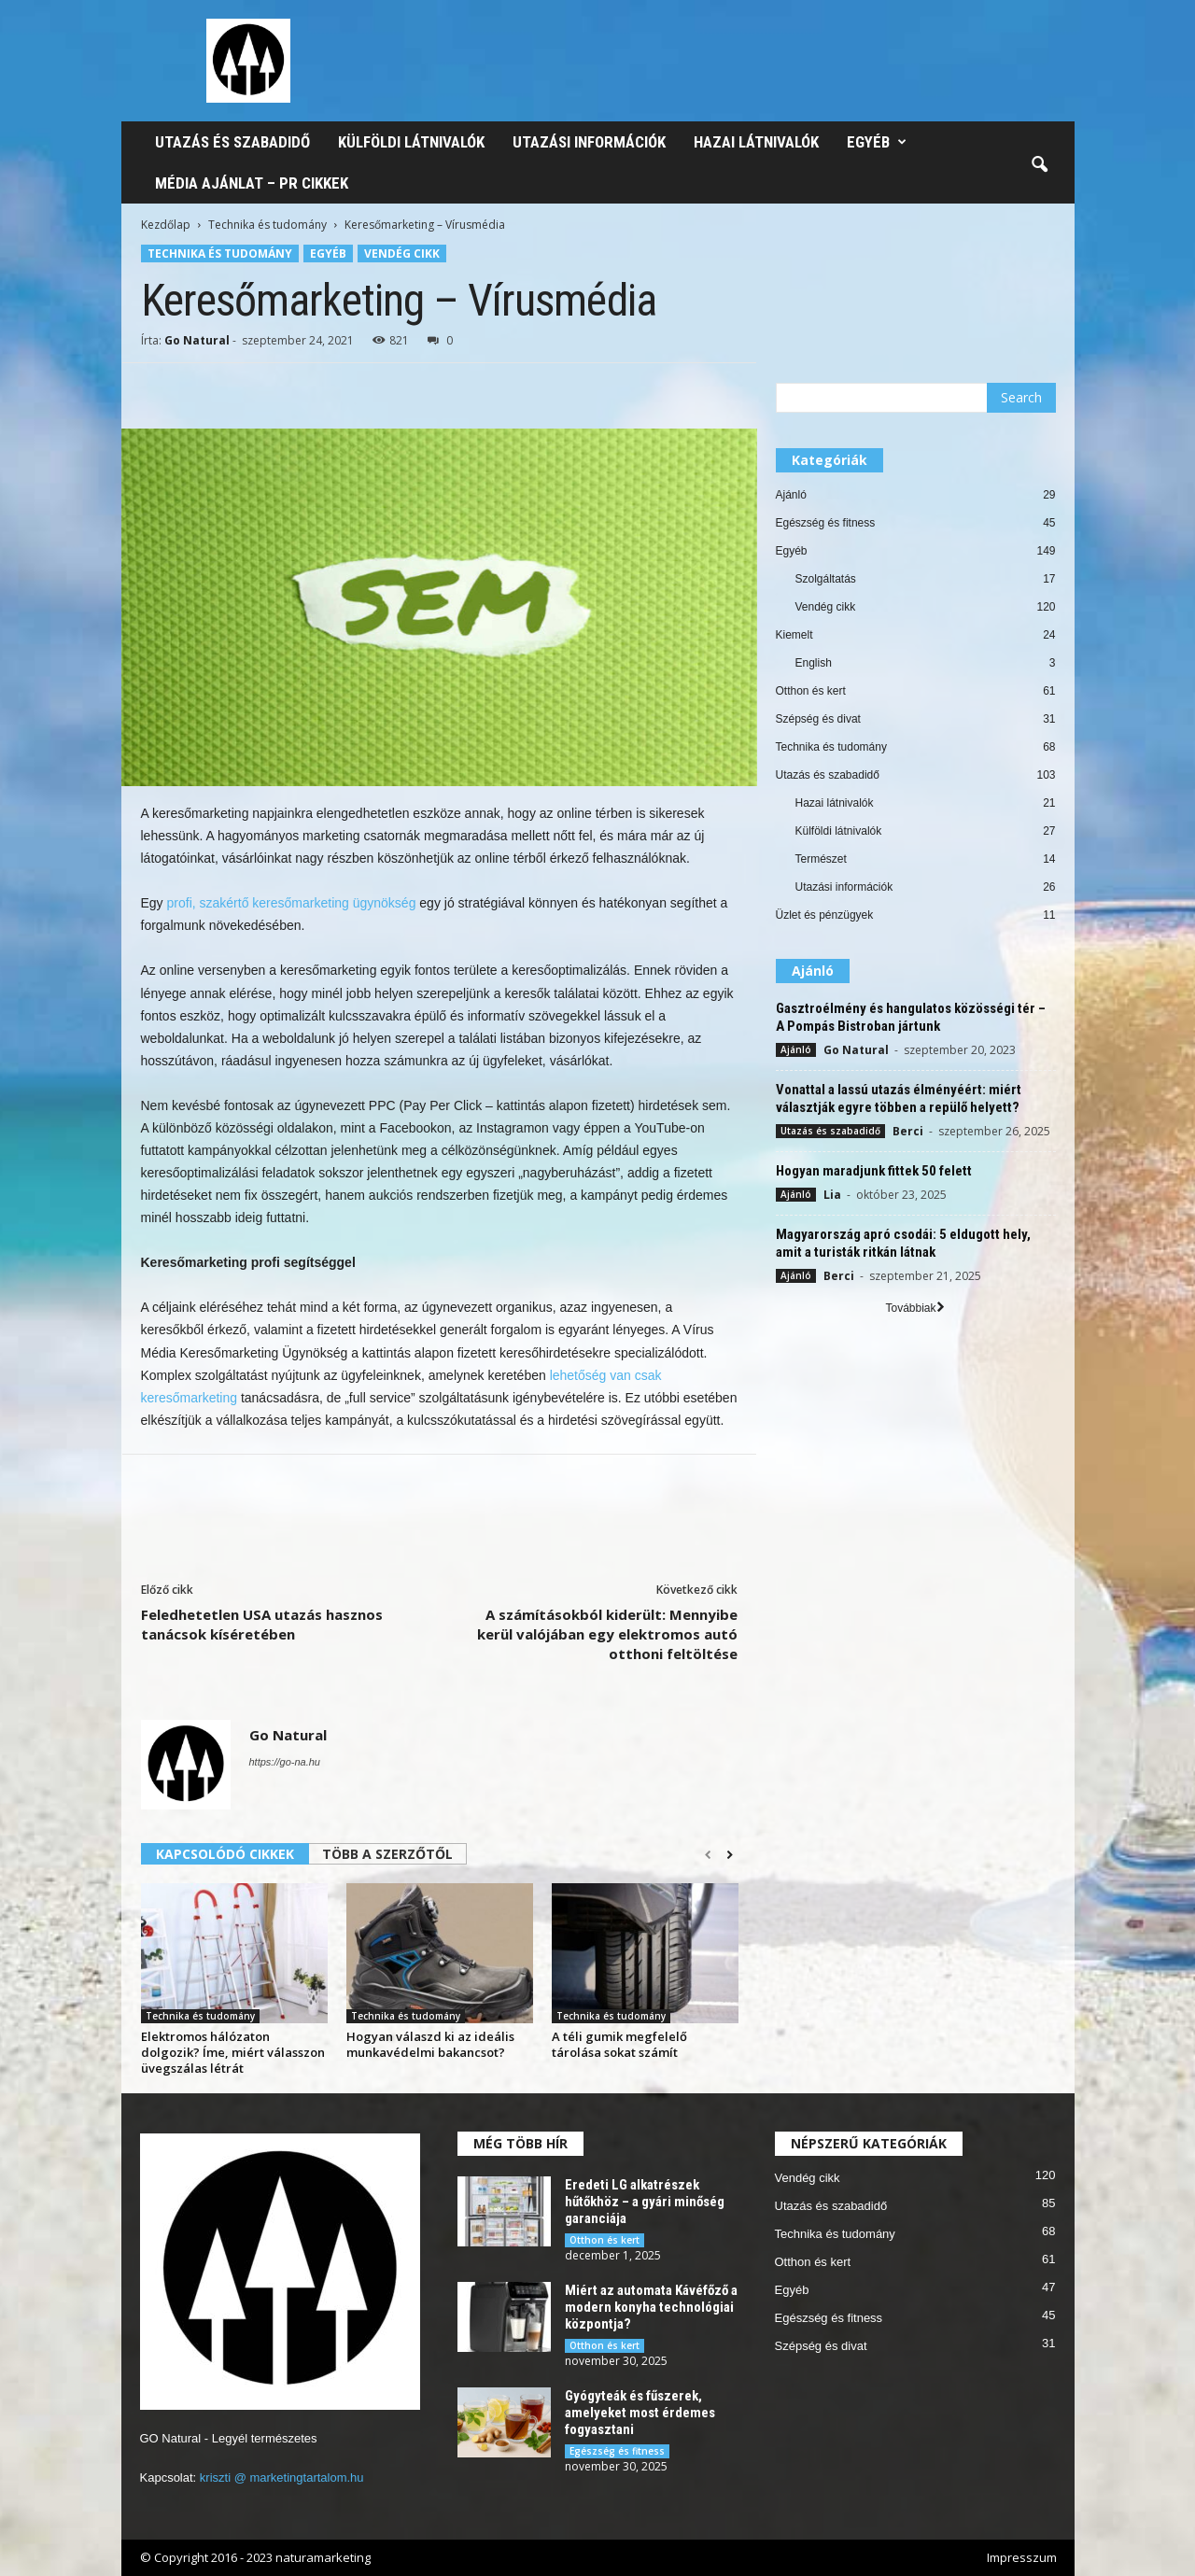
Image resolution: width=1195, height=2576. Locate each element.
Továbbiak (914, 1308)
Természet (821, 859)
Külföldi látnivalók (411, 142)
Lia (832, 1195)
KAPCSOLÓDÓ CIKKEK (225, 1854)
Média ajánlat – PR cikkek (251, 183)
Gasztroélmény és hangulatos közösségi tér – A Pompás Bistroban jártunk (911, 1017)
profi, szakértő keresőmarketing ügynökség (291, 902)
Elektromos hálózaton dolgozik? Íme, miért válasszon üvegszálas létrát (233, 2052)
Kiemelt (794, 634)
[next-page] (729, 1855)
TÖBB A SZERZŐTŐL (387, 1854)
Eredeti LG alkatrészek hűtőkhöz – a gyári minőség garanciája (644, 2201)
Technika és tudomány (267, 224)
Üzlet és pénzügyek (825, 915)
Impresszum (1022, 2557)
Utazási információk (589, 142)
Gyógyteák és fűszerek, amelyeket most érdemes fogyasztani (640, 2412)
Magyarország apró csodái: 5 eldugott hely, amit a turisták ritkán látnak (903, 1243)
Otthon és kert (811, 690)
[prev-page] (708, 1855)
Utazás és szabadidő (232, 142)
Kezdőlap (165, 224)
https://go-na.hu (284, 1761)
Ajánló (791, 494)
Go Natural (197, 340)
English (813, 662)
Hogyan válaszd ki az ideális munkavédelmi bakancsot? (430, 2044)
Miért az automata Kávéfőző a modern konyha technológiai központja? (651, 2307)
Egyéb (877, 141)
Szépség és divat (818, 718)
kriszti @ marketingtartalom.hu (282, 2477)
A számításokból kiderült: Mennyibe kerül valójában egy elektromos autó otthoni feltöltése (607, 1634)
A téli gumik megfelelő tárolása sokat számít (619, 2044)
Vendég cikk (402, 253)
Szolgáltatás (825, 578)
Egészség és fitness (826, 522)
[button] (1039, 165)
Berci (908, 1131)
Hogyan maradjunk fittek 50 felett (874, 1170)
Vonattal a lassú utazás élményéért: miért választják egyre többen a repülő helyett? (898, 1098)
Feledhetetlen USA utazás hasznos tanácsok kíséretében (262, 1624)
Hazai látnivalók (756, 142)
